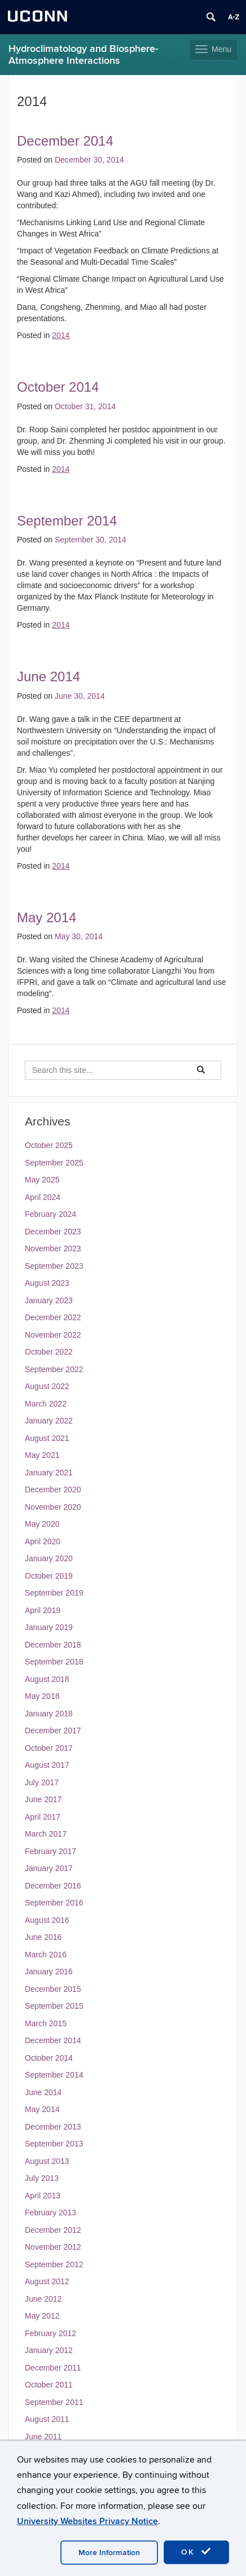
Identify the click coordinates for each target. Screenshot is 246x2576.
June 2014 (48, 676)
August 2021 (47, 1438)
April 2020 (42, 1541)
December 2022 (53, 1317)
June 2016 (43, 1937)
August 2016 (47, 1920)
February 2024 (50, 1214)
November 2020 (53, 1507)
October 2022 (49, 1351)
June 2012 (43, 2298)
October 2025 (49, 1145)
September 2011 (54, 2402)
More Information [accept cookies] (109, 2552)
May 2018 (42, 1696)
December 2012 (53, 2230)
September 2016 (54, 1902)
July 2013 (42, 2178)
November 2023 (53, 1248)
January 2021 (49, 1472)
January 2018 (49, 1713)
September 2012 (54, 2264)
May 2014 (46, 917)
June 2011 (43, 2436)
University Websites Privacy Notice (87, 2521)
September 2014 (67, 520)
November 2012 (53, 2246)
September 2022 (54, 1369)
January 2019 (49, 1627)
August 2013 (47, 2161)
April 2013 (42, 2195)
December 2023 (53, 1231)
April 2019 (42, 1610)
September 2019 (54, 1592)
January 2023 (49, 1300)
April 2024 (42, 1197)
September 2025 (54, 1162)
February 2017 (50, 1851)
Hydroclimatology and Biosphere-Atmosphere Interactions (83, 55)
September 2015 (54, 2005)
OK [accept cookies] (196, 2552)
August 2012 (47, 2281)
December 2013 (53, 2126)
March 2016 (46, 1954)
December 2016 (53, 1885)
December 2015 (53, 1989)
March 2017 (46, 1833)
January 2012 (49, 2350)
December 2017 (53, 1730)
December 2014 (65, 140)
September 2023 (54, 1266)
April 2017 (42, 1816)
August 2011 (47, 2419)
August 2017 (47, 1764)
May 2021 (42, 1455)
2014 (60, 335)
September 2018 (54, 1661)
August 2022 (47, 1386)
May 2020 (42, 1523)
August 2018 (47, 1679)
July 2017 (42, 1782)
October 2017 (49, 1748)
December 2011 (53, 2367)
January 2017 (49, 1868)
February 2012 (50, 2333)
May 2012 (42, 2315)
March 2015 (46, 2023)
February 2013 (50, 2212)
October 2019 (49, 1575)
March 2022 (46, 1403)
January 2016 (49, 1971)
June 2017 (43, 1799)
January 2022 (49, 1420)
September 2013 (54, 2143)
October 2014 (58, 387)
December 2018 (53, 1644)
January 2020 (49, 1558)
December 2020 (53, 1489)
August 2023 (47, 1282)
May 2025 (42, 1179)
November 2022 (53, 1334)
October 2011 (49, 2384)
